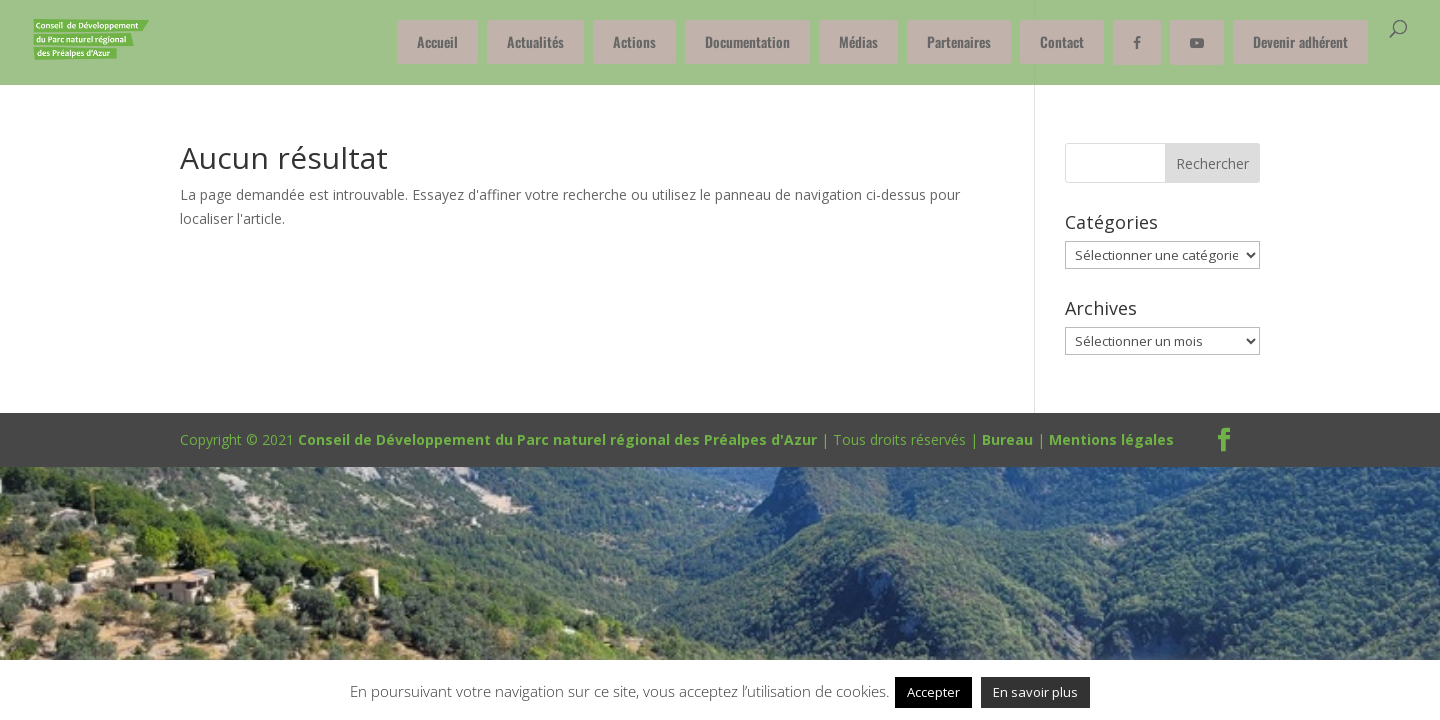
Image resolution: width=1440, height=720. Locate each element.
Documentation (747, 41)
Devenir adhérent (1300, 41)
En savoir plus (1035, 692)
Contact (1062, 41)
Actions (634, 41)
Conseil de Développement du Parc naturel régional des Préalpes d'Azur (557, 439)
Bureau (1007, 439)
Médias (858, 41)
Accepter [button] (933, 692)
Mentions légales (1111, 439)
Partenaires (959, 41)
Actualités (535, 41)
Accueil (437, 41)
